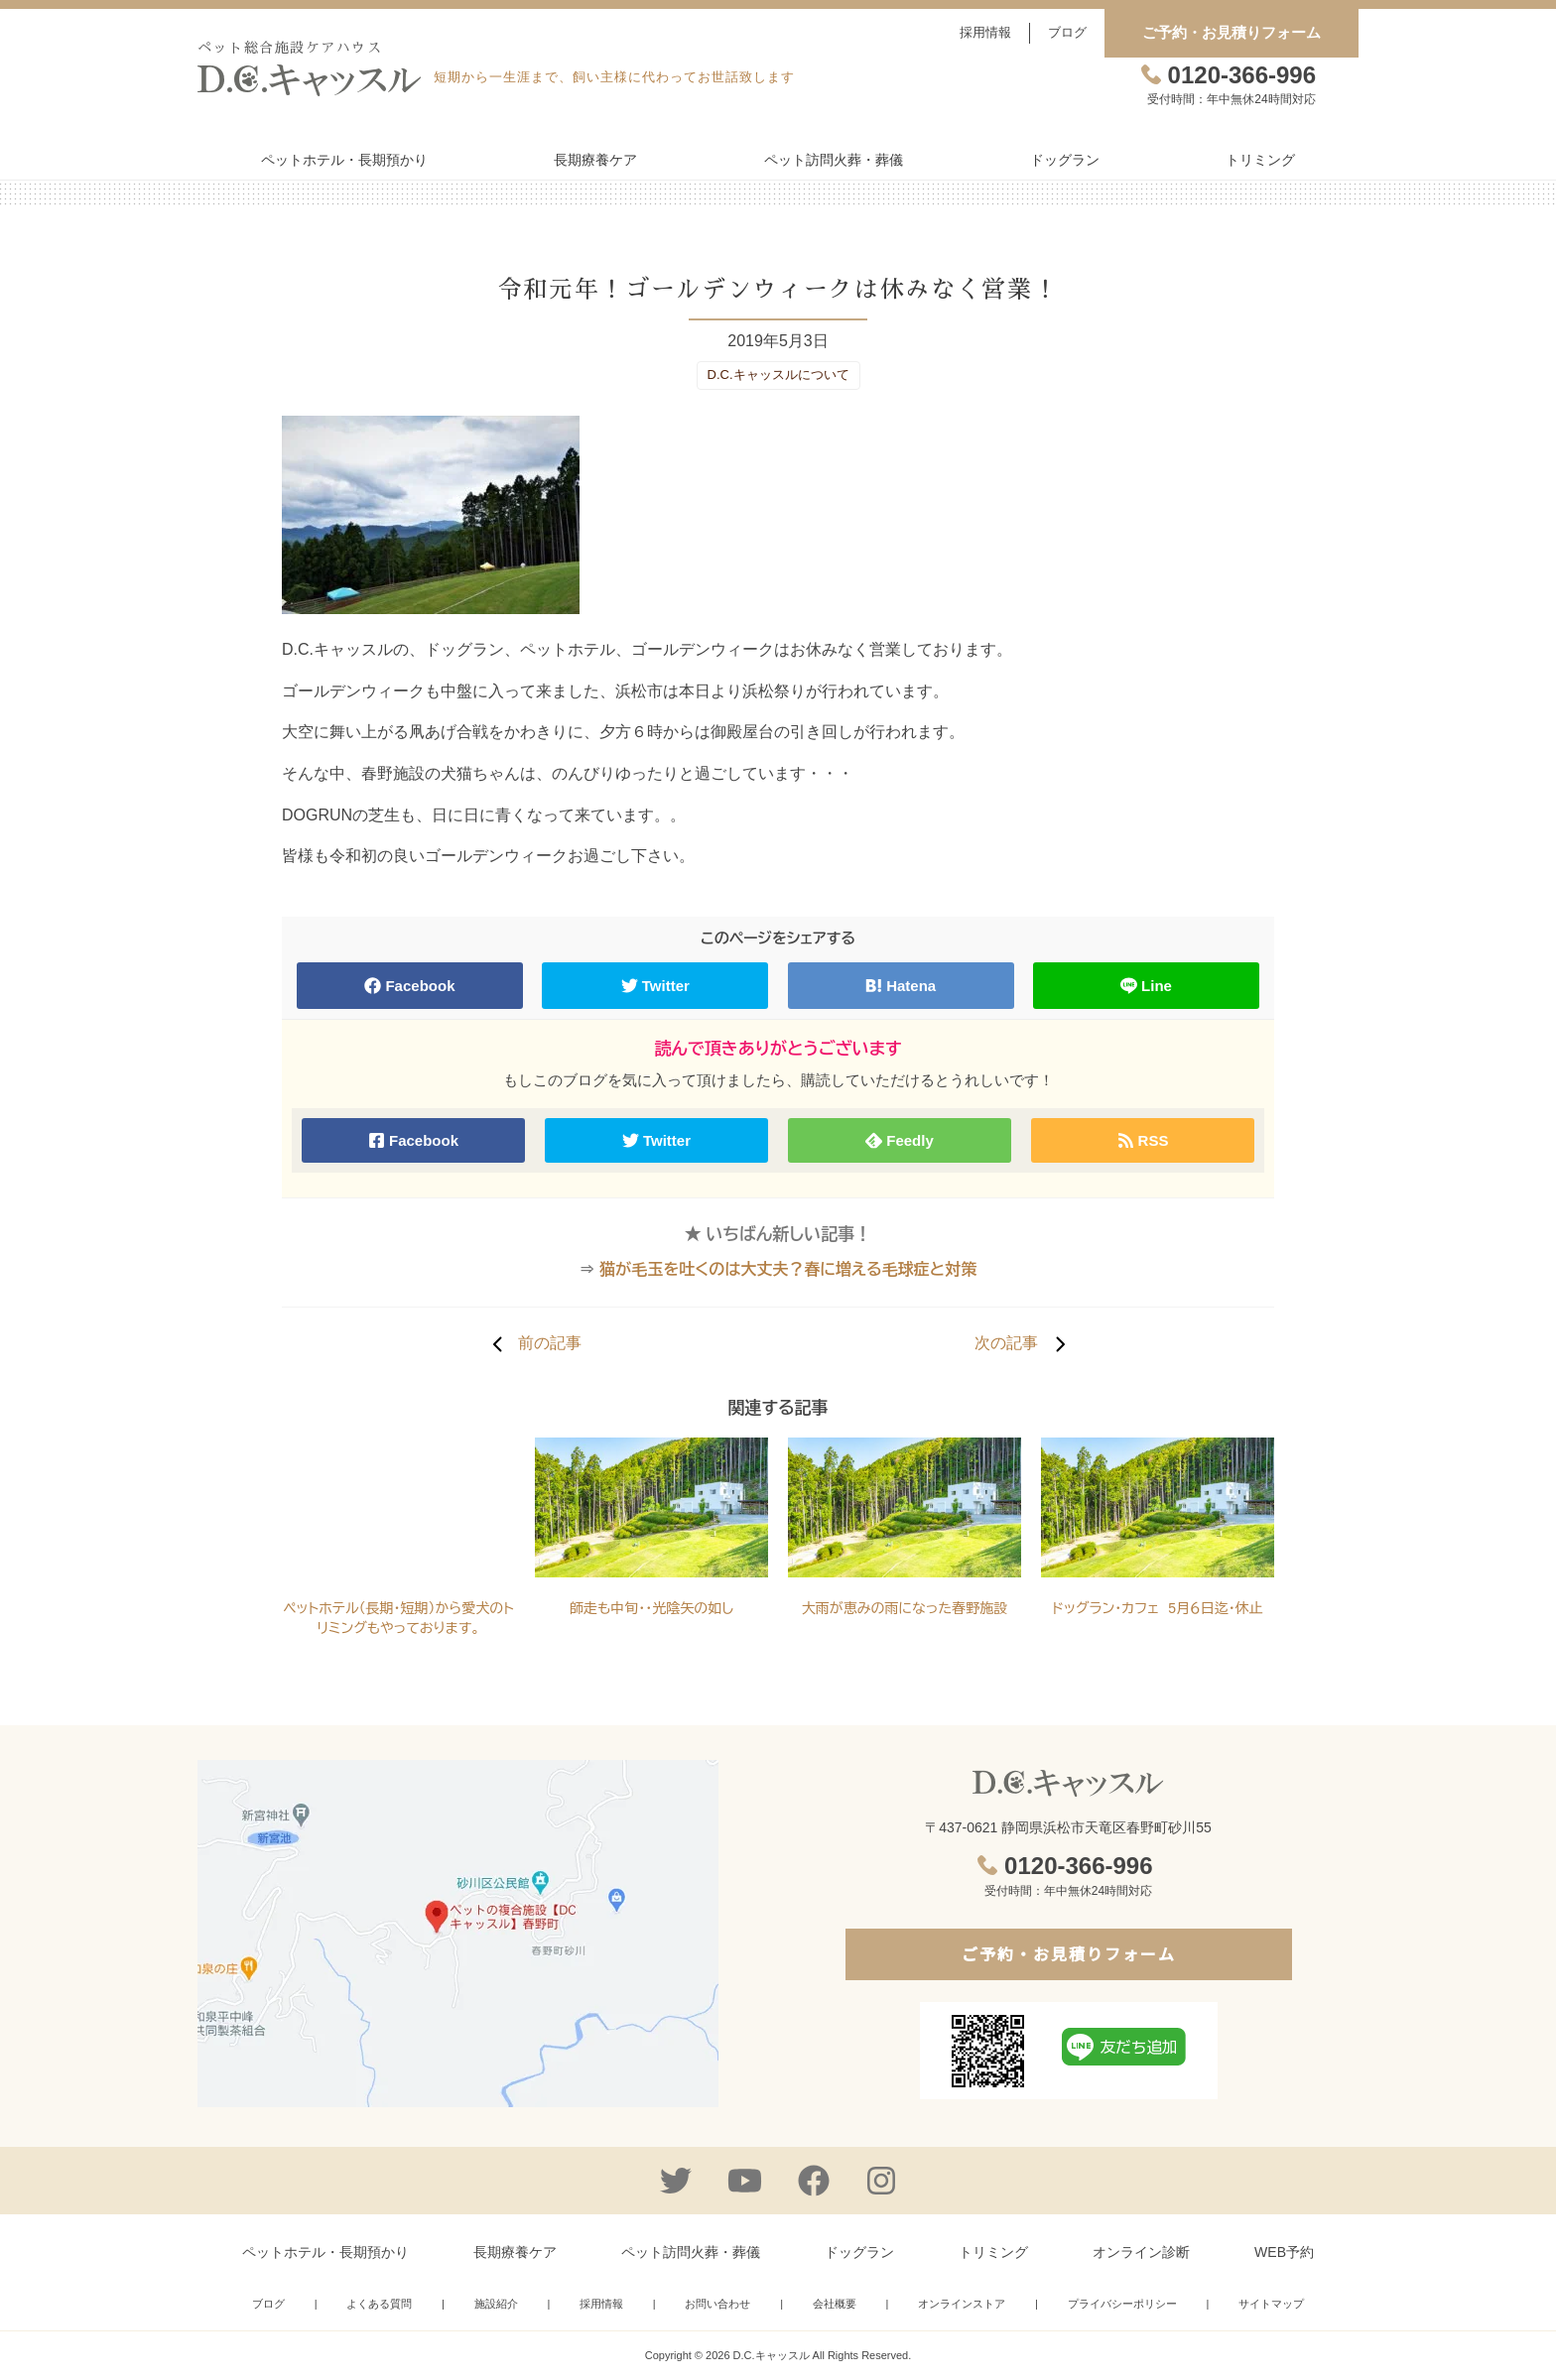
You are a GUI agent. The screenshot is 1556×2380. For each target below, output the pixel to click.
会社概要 (834, 2304)
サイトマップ (1271, 2304)
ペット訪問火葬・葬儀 (833, 160)
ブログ (1067, 32)
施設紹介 (496, 2304)
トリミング (1260, 160)
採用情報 (985, 32)
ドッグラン (1065, 160)
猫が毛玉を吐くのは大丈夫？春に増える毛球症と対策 (787, 1269)
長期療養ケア (595, 160)
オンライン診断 (1141, 2252)
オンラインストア (961, 2304)
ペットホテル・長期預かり (344, 160)
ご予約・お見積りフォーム (1231, 32)
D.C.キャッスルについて (778, 374)
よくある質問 (379, 2304)
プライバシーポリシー (1122, 2304)
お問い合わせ (717, 2304)
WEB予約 (1284, 2252)
